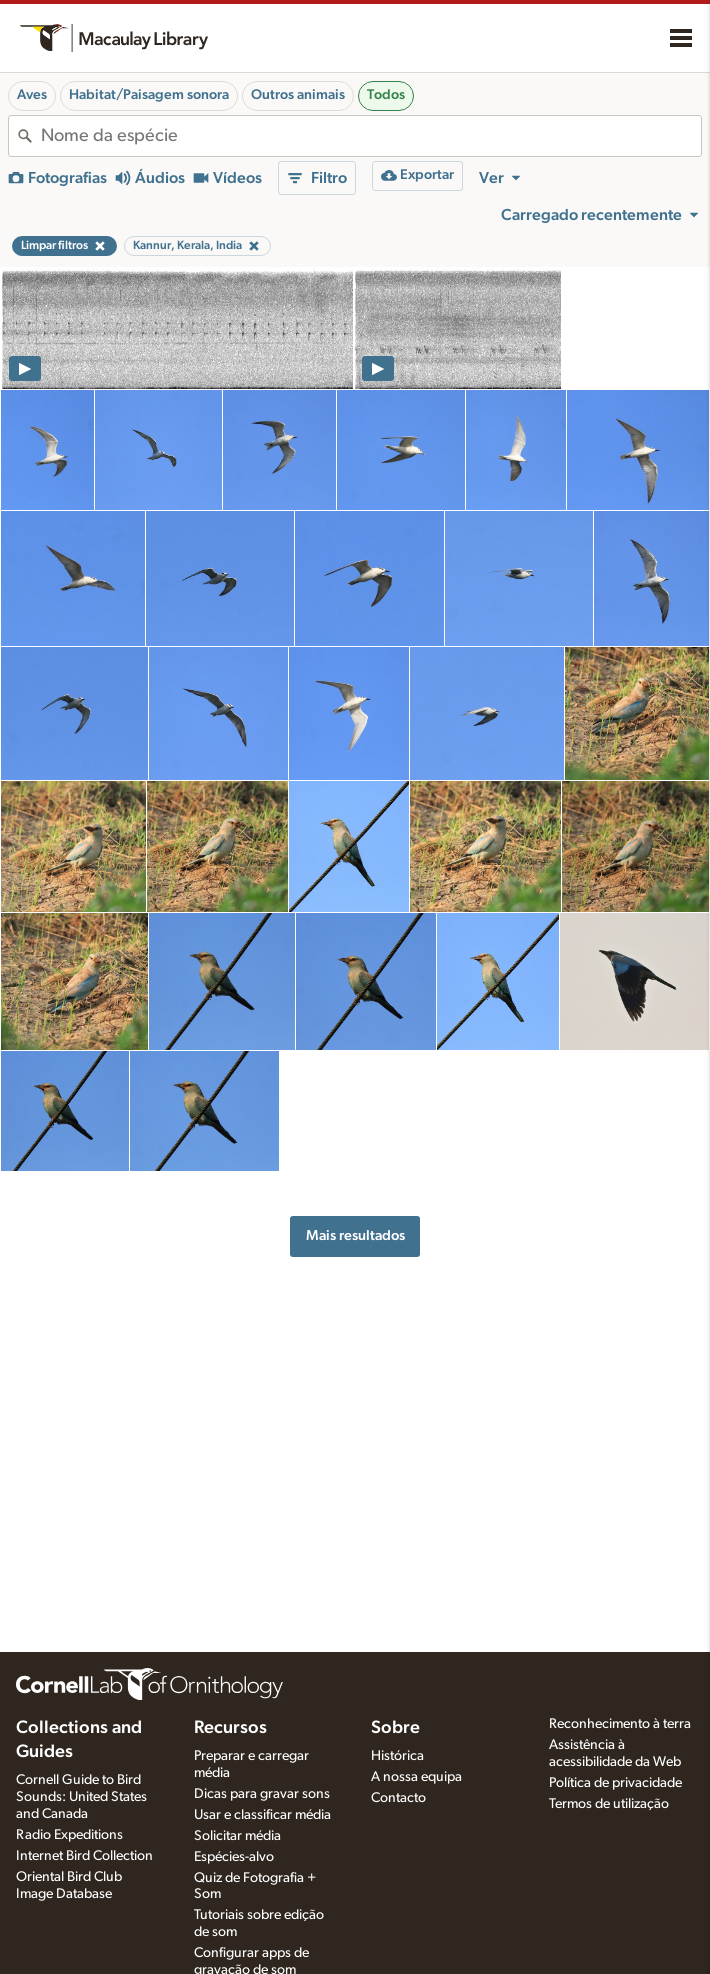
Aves (32, 95)
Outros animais (298, 95)
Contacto (398, 1798)
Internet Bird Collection (84, 1856)
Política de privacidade (615, 1783)
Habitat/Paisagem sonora (149, 95)
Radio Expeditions (69, 1835)
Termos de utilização (609, 1804)
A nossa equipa (416, 1777)
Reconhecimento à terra (620, 1724)
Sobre (395, 1728)
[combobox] (371, 136)
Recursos (230, 1728)
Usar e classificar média (262, 1815)
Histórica (397, 1756)
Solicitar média (237, 1836)
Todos (386, 95)
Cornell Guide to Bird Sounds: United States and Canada (81, 1797)
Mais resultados (355, 1235)
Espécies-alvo (234, 1857)
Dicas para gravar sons (262, 1794)
